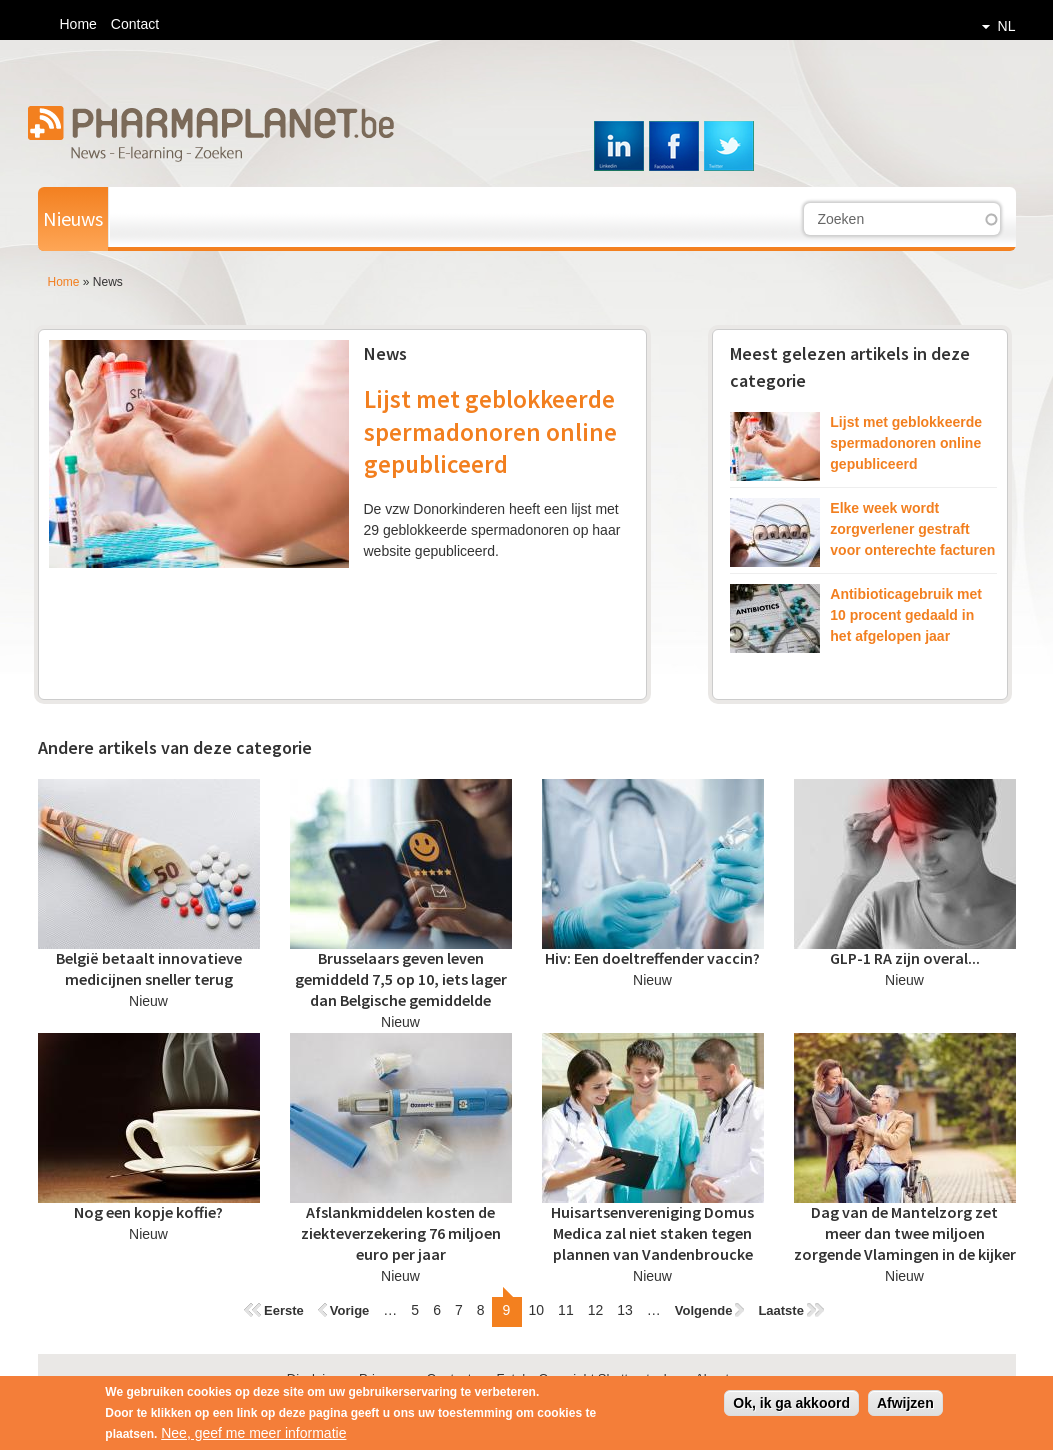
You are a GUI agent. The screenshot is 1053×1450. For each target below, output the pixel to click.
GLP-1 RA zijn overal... (905, 958)
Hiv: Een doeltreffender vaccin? (652, 958)
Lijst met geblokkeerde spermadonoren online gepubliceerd (490, 431)
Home (78, 24)
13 (625, 1310)
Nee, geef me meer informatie (253, 1439)
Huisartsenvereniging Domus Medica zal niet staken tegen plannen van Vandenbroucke (652, 1233)
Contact (135, 24)
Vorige (350, 1310)
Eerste (284, 1310)
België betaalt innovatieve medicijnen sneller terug (149, 968)
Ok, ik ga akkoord (791, 1409)
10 (537, 1310)
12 (596, 1310)
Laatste (781, 1310)
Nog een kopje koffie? (148, 1212)
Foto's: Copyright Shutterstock (583, 1378)
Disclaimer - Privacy (344, 1378)
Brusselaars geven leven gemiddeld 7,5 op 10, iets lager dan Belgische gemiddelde (401, 979)
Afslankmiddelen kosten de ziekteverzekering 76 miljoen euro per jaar (401, 1233)
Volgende (704, 1310)
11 (566, 1310)
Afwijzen (905, 1409)
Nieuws (73, 218)
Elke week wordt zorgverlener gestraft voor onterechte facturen (912, 529)
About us (720, 1378)
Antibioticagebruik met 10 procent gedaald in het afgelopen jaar (906, 615)
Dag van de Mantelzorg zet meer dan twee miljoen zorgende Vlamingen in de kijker (905, 1233)
